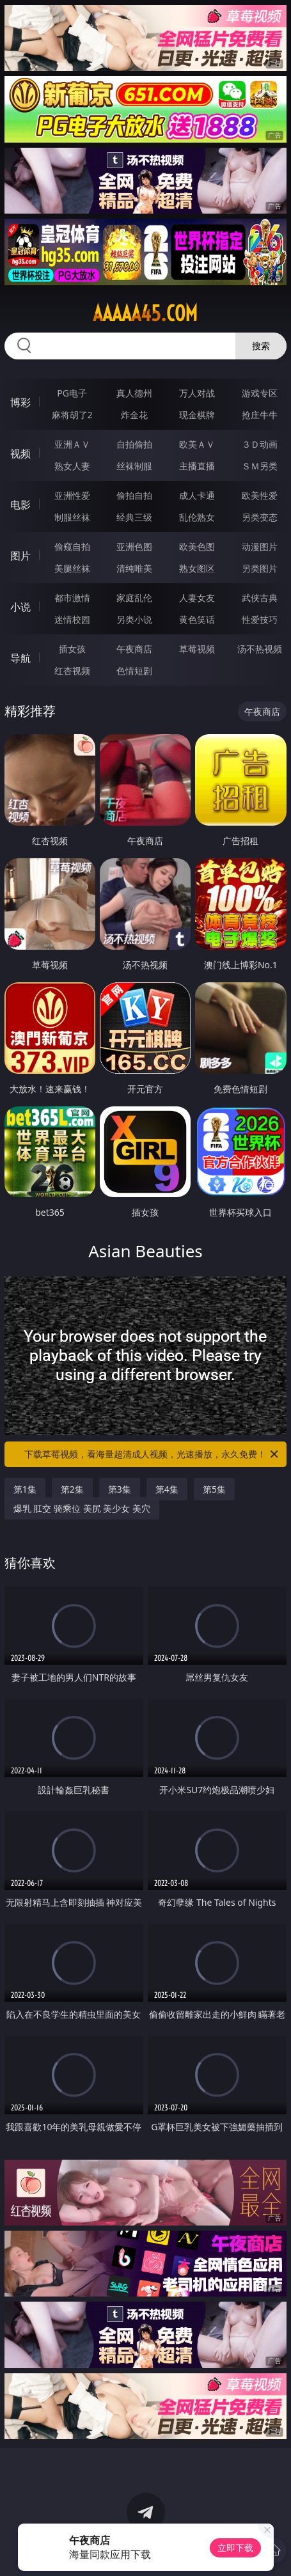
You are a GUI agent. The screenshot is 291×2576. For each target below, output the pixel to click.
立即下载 (235, 2547)
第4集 (166, 1489)
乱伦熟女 (197, 517)
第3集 (119, 1489)
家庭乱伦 (134, 598)
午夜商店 (134, 649)
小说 (20, 607)
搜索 (261, 346)
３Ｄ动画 (260, 444)
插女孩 (72, 649)
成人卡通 (197, 495)
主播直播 (197, 466)
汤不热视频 (259, 649)
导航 (20, 658)
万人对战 (197, 393)
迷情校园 (72, 619)
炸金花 (134, 415)
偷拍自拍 (134, 495)
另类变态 (260, 517)
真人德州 (134, 393)
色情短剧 (134, 670)
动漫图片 (260, 546)
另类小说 (134, 619)
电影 (20, 505)
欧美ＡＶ (197, 444)
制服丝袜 (72, 517)
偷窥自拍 (72, 546)
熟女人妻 (72, 466)
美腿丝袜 (72, 568)
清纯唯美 (134, 568)
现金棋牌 (197, 415)
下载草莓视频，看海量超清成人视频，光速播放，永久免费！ (152, 1454)
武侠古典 (260, 598)
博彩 (20, 402)
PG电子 (72, 393)
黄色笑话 (197, 619)
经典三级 (134, 517)
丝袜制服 (134, 466)
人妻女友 (197, 598)
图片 (20, 556)
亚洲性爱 (72, 495)
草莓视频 (197, 649)
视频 (20, 453)
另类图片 (260, 568)
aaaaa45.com (145, 313)
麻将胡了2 (72, 415)
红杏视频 (72, 670)
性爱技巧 (260, 619)
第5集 (214, 1489)
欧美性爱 (260, 495)
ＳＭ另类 (260, 466)
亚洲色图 (134, 546)
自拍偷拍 (134, 444)
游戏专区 (260, 393)
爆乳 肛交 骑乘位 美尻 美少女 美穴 (81, 1508)
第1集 (24, 1489)
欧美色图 (197, 546)
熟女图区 (197, 568)
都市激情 (72, 598)
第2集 (72, 1489)
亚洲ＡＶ (72, 444)
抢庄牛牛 (260, 415)
